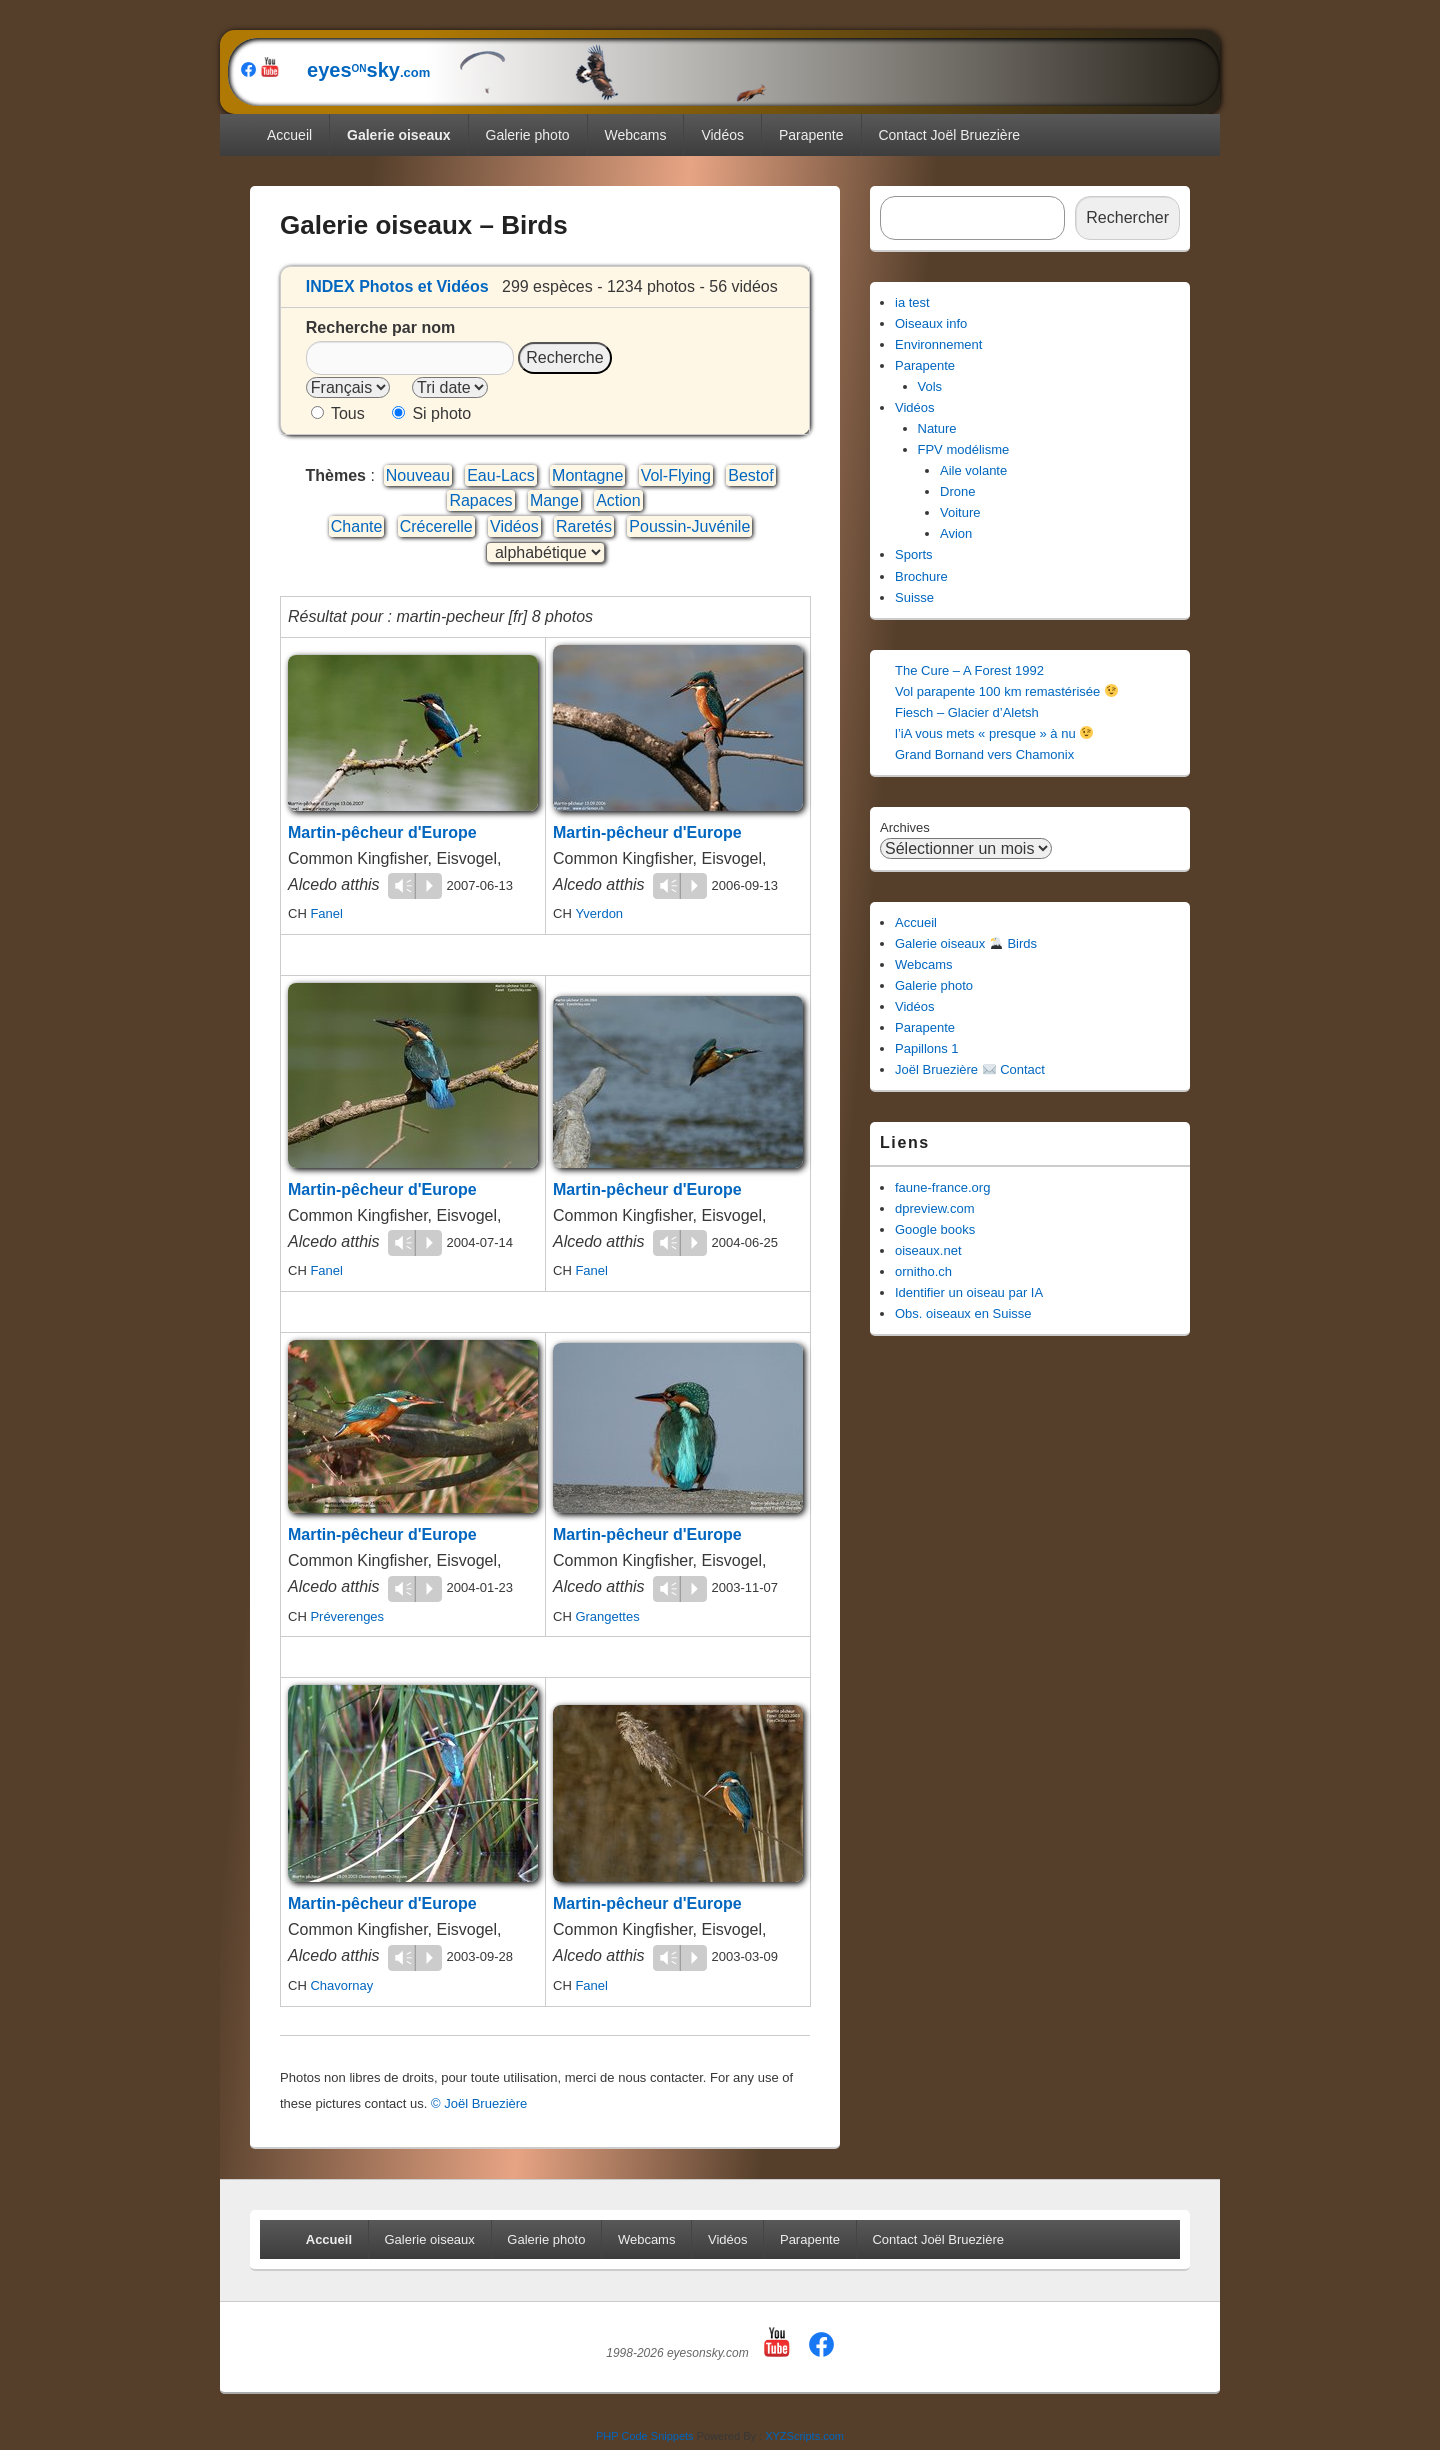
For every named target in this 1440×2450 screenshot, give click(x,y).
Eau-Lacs (501, 475)
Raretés (584, 526)
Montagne (587, 475)
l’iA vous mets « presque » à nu (994, 733)
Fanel (326, 913)
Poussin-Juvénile (689, 526)
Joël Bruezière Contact (970, 1069)
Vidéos (722, 135)
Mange (554, 500)
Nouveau (418, 475)
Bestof (750, 475)
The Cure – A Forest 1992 (969, 670)
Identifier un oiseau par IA (969, 1292)
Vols (930, 386)
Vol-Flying (676, 475)
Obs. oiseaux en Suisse (963, 1313)
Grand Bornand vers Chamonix (984, 754)
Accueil (289, 135)
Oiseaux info (931, 323)
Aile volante (973, 470)
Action (618, 500)
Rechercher (1127, 217)
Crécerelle (436, 526)
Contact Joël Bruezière (949, 135)
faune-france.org (942, 1187)
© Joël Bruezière (479, 2103)
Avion (956, 533)
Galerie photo (528, 135)
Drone (957, 491)
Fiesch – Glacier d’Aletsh (967, 712)
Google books (935, 1229)
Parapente (811, 135)
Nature (937, 428)
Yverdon (599, 913)
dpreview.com (934, 1208)
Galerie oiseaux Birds (966, 943)
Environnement (938, 344)
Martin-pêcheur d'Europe (382, 832)
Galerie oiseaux (399, 135)
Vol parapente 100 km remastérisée (1006, 691)
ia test (912, 302)
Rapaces (480, 500)
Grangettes (607, 1616)
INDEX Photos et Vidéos (397, 286)
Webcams (636, 135)
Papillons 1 (927, 1048)
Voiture (960, 512)
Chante (357, 526)
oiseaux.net (928, 1250)
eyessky (526, 70)
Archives (905, 827)
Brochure (921, 576)
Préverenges (347, 1616)
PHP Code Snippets (645, 2436)
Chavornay (341, 1985)
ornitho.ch (923, 1271)
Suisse (914, 597)
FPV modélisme (964, 449)
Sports (914, 554)
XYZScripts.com (804, 2436)
